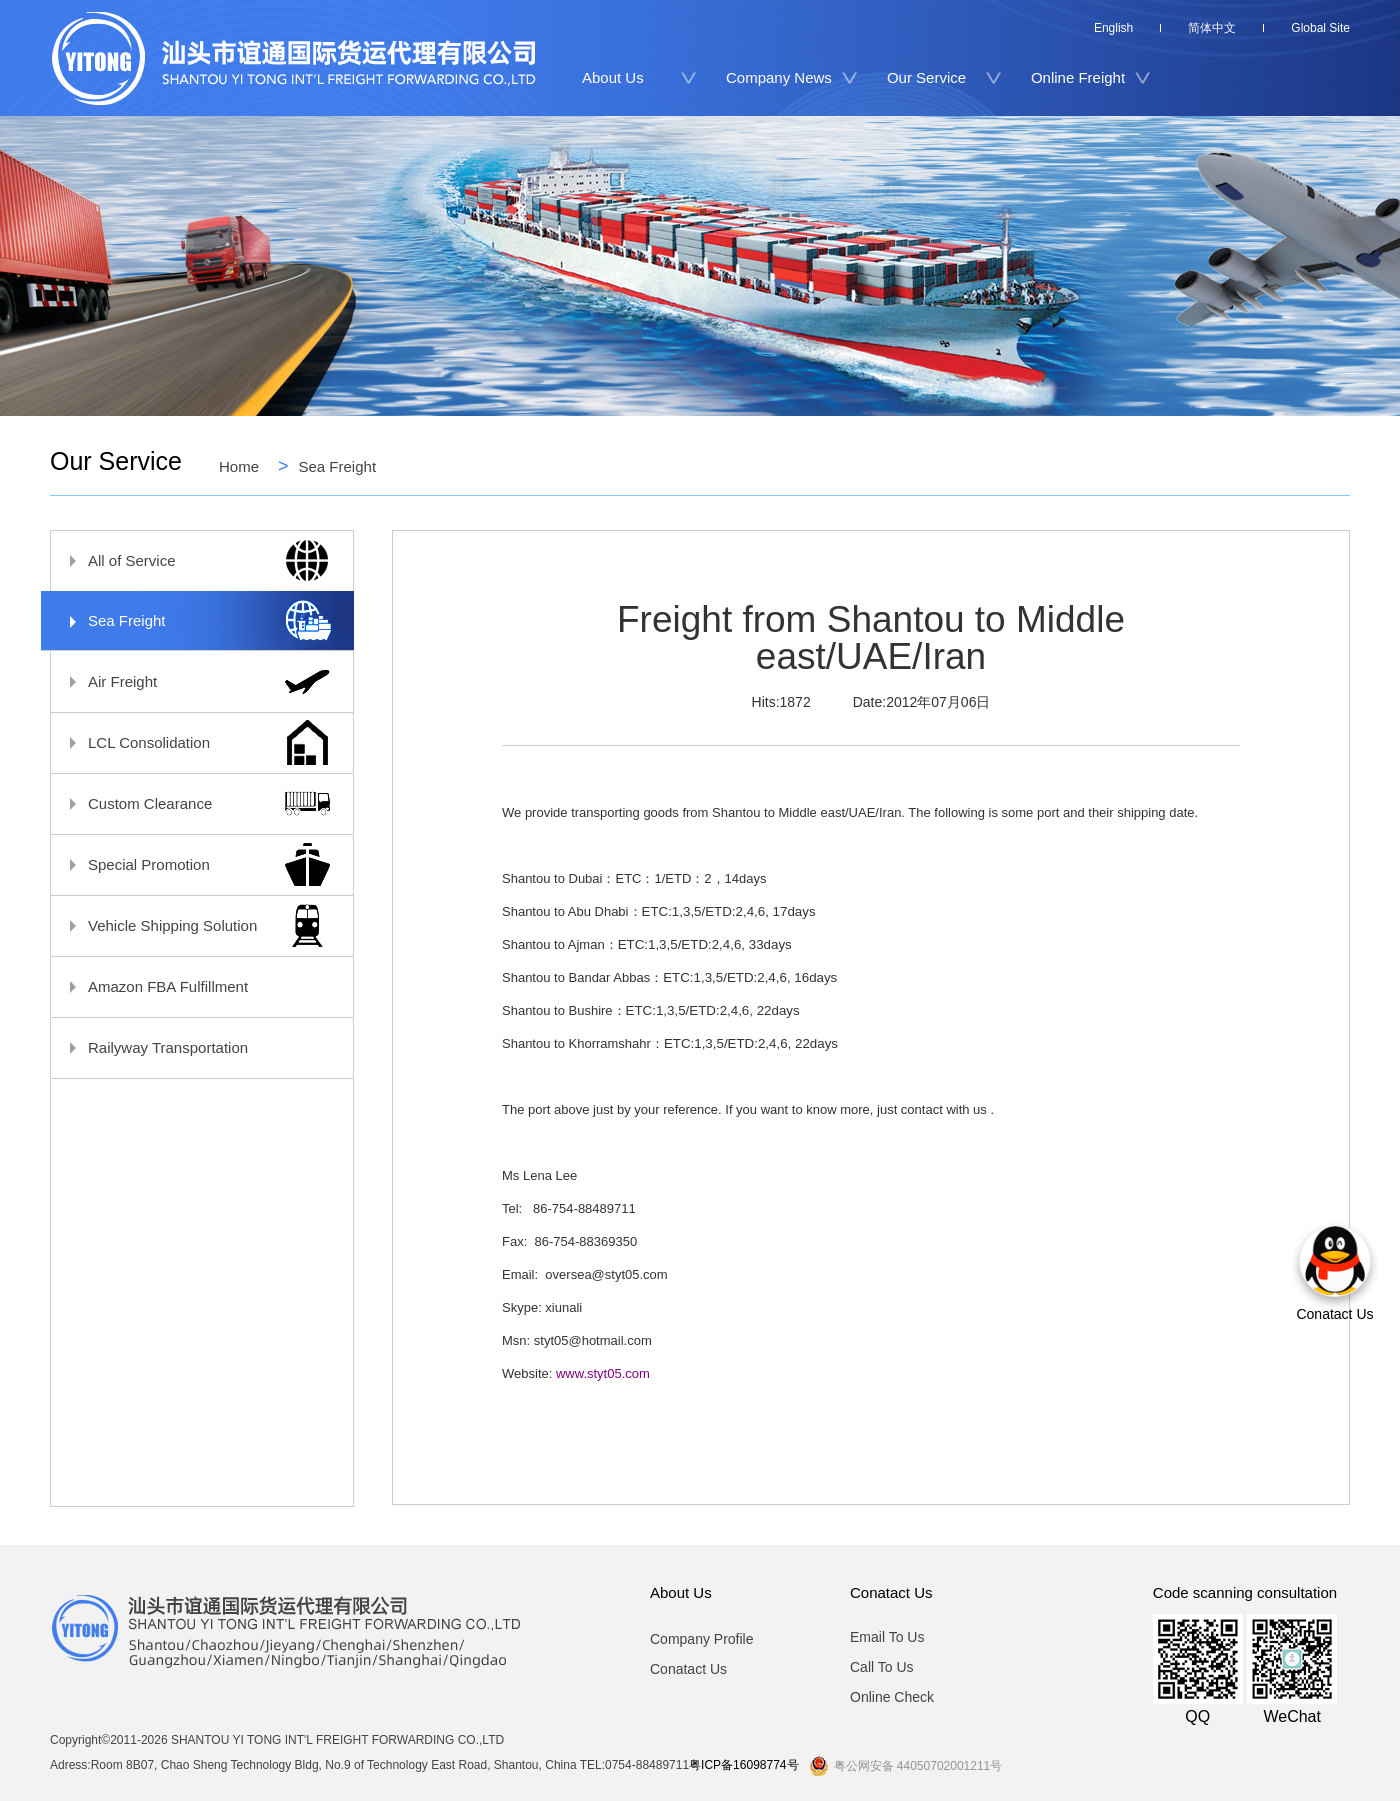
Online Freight (1078, 77)
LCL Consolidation (192, 742)
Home (239, 466)
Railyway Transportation (192, 1047)
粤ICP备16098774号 (743, 1765)
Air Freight (192, 681)
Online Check (892, 1697)
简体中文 (1212, 28)
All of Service (192, 560)
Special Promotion (192, 864)
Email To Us (887, 1637)
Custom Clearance (192, 803)
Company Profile (702, 1638)
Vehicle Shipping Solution (192, 925)
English (1113, 28)
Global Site (1320, 28)
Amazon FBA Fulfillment (192, 986)
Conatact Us (688, 1669)
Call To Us (882, 1667)
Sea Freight (338, 466)
